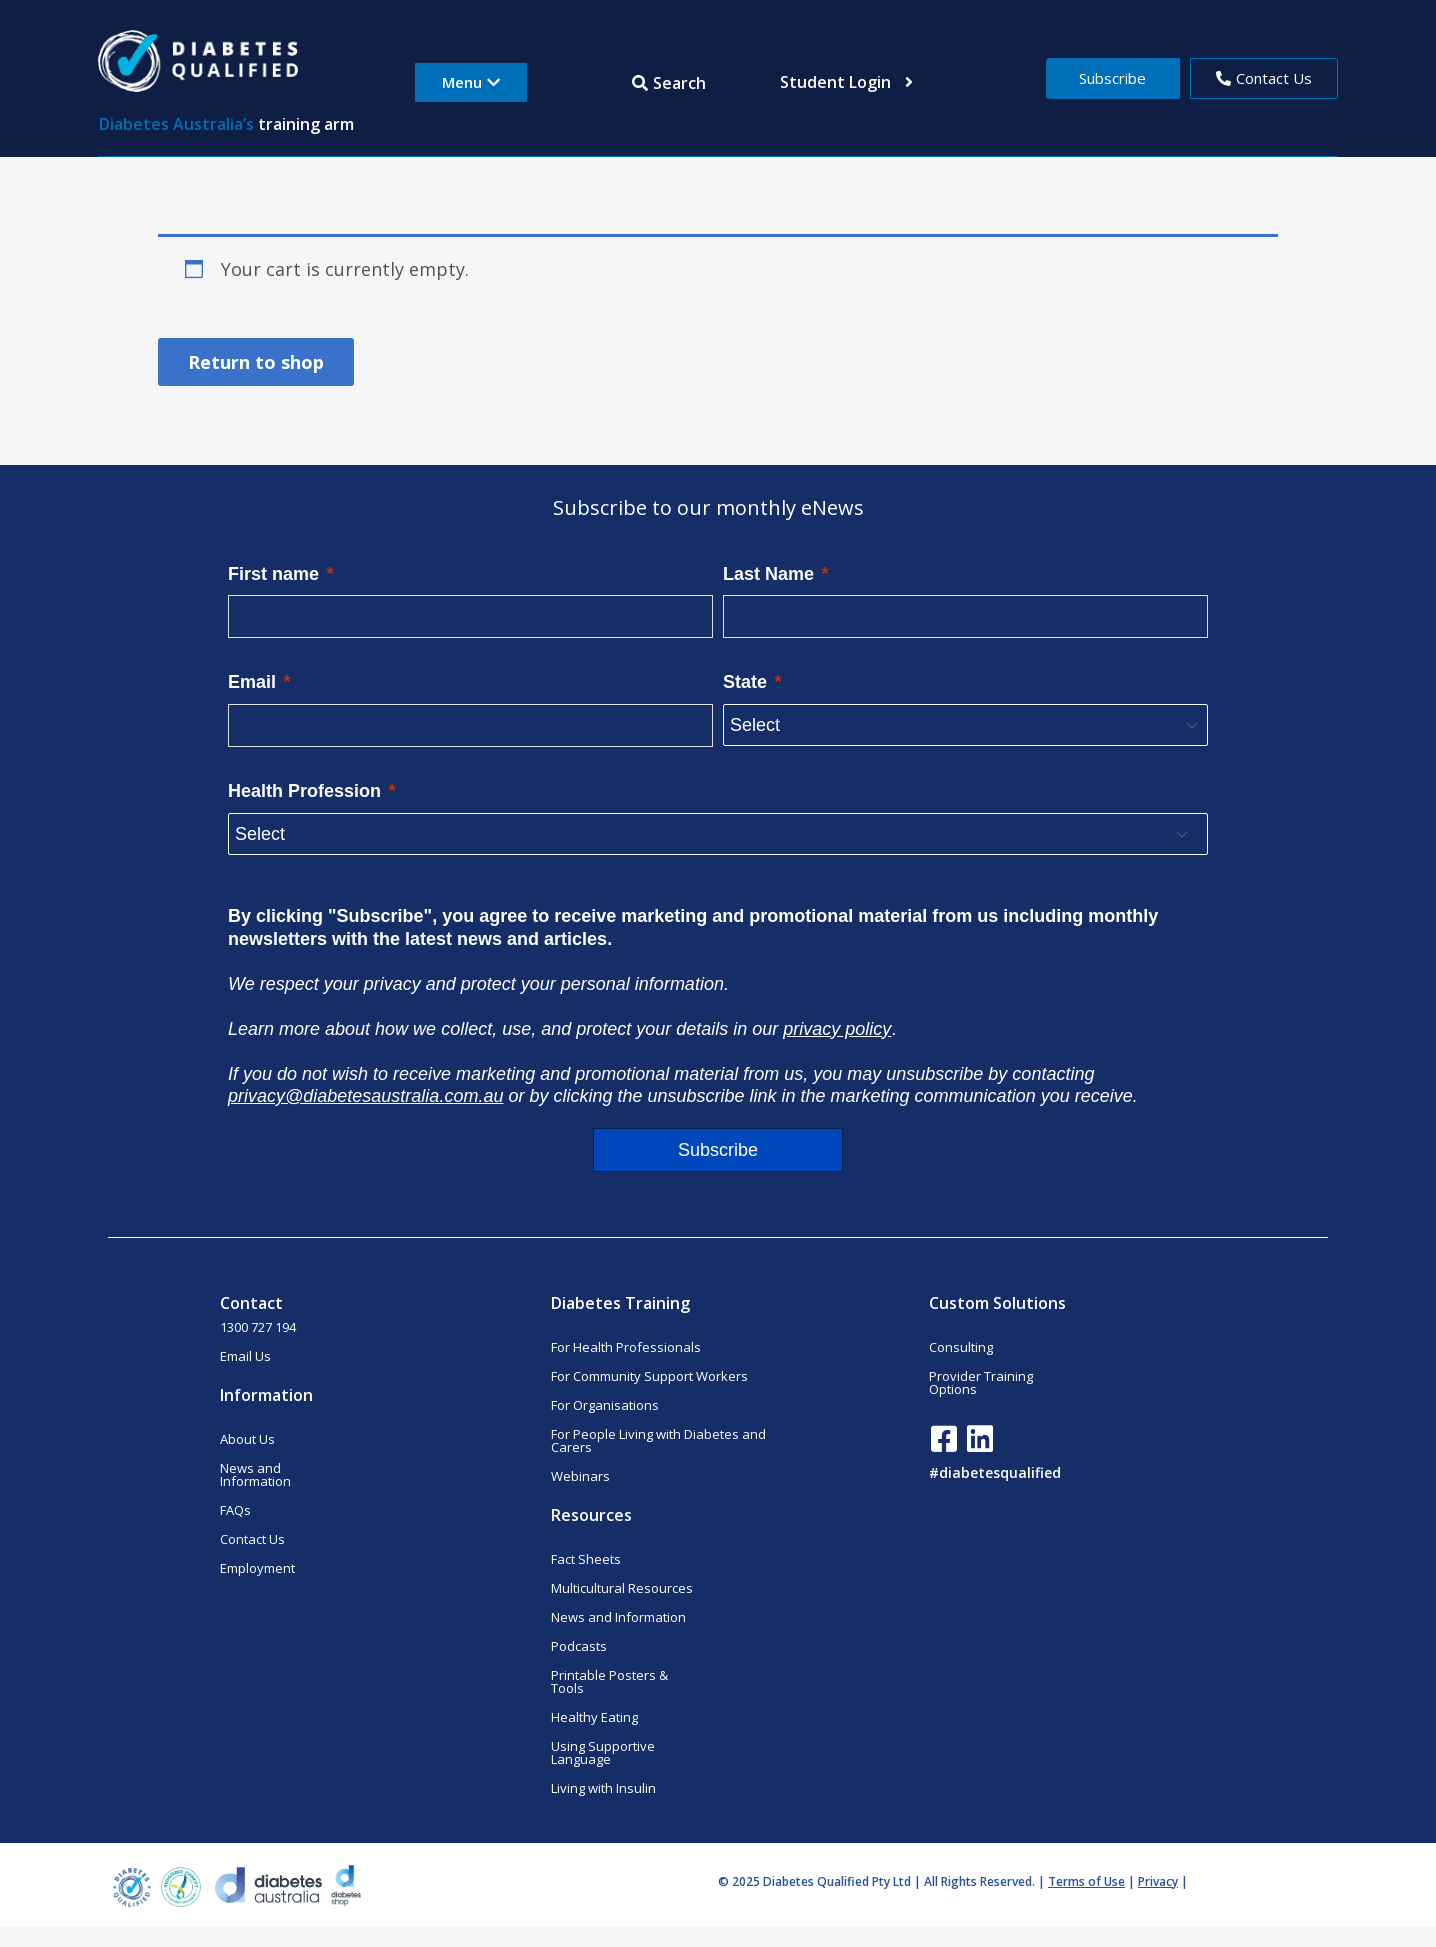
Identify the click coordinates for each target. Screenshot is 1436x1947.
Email (252, 682)
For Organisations (605, 1405)
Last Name (768, 574)
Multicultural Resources (622, 1588)
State (745, 682)
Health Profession (304, 791)
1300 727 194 (258, 1327)
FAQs (235, 1510)
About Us (247, 1439)
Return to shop (256, 362)
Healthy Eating (594, 1717)
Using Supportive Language (603, 1752)
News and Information (255, 1474)
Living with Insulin (603, 1788)
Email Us (245, 1356)
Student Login (846, 82)
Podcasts (579, 1646)
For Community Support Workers (649, 1376)
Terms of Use (1086, 1881)
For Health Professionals (626, 1347)
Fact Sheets (586, 1559)
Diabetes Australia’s (176, 124)
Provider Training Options (981, 1382)
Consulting (961, 1347)
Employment (257, 1568)
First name (273, 574)
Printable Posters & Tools (609, 1681)
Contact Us (252, 1539)
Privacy (1158, 1881)
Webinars (580, 1476)
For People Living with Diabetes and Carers (658, 1440)
